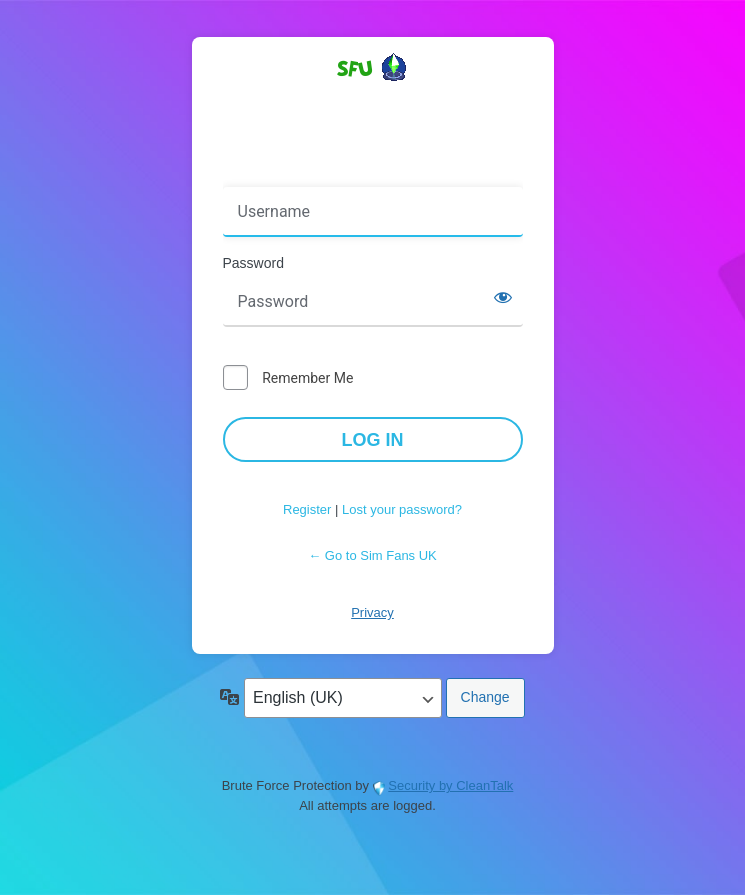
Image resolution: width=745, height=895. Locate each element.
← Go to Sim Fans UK (372, 555)
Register (307, 509)
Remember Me (307, 378)
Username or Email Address (316, 173)
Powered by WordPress (373, 103)
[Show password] (503, 297)
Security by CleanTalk (450, 785)
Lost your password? (402, 509)
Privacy (372, 612)
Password (253, 263)
